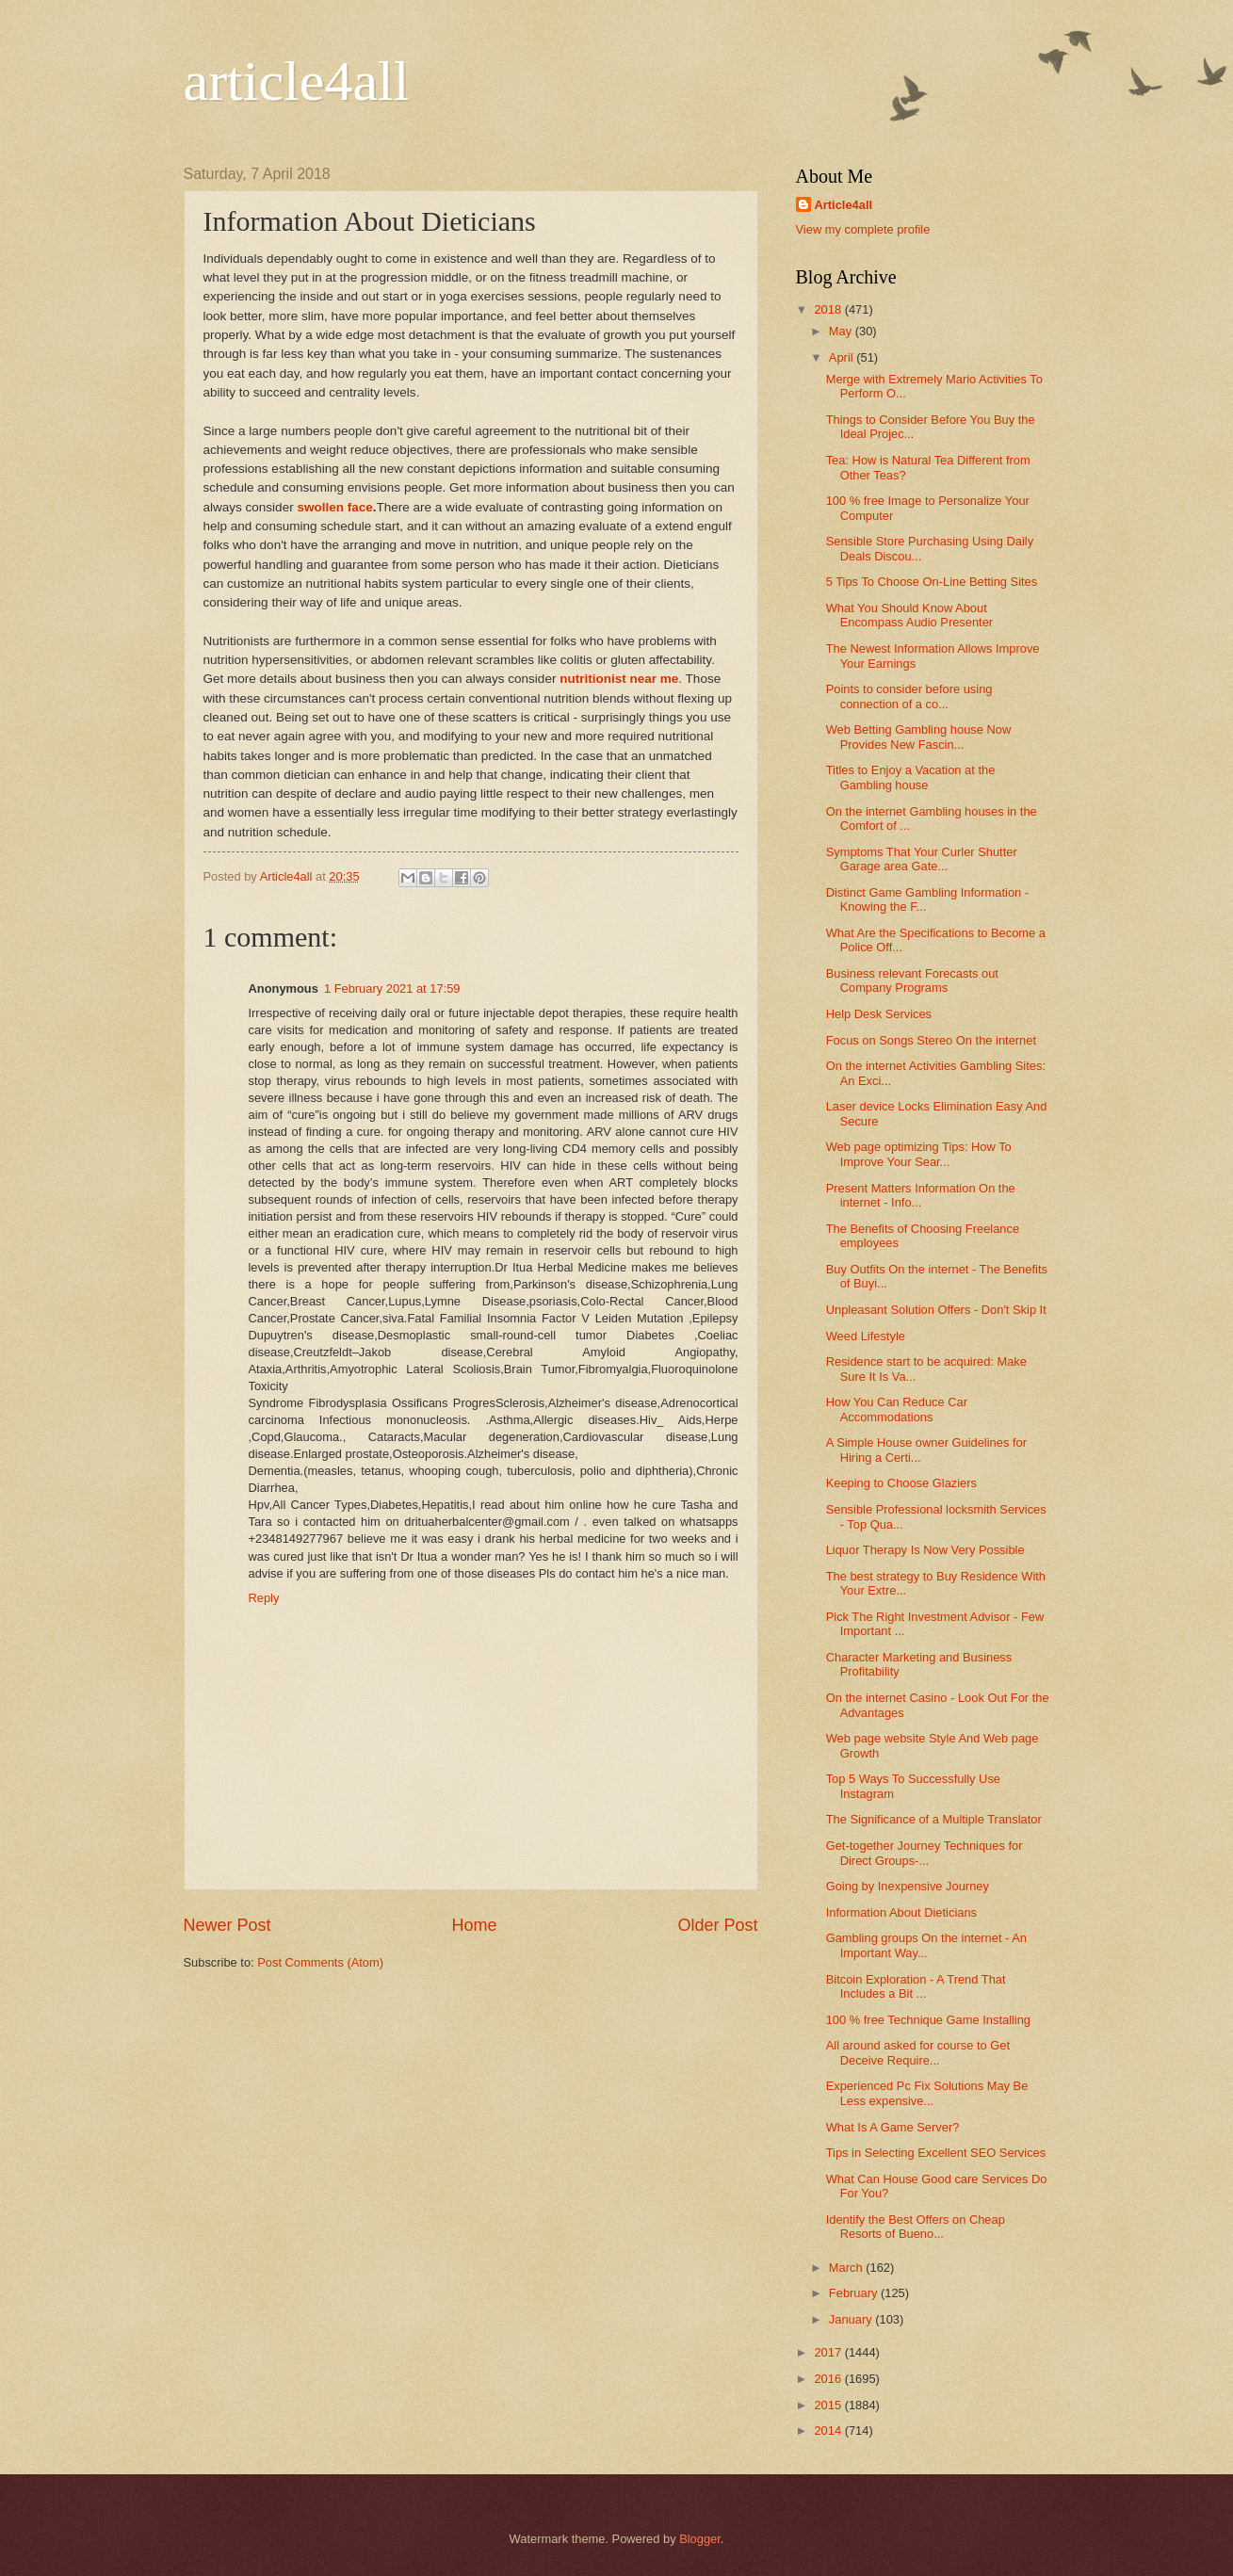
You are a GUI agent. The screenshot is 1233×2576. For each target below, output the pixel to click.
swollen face (334, 507)
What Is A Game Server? (893, 2127)
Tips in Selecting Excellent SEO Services (936, 2153)
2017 (829, 2352)
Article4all (844, 205)
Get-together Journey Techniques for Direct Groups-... (924, 1853)
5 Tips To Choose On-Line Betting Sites (932, 582)
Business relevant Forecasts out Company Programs (912, 980)
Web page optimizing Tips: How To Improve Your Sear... (919, 1154)
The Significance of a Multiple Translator (934, 1819)
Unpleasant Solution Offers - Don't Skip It (936, 1310)
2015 (829, 2405)
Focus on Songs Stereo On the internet (931, 1040)
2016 (829, 2379)
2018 (829, 309)
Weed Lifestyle (865, 1336)
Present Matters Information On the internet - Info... (920, 1195)
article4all (297, 81)
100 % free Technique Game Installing (928, 2020)
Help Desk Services (879, 1014)
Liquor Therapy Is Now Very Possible (925, 1550)
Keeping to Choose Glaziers (901, 1483)
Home (473, 1925)
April (842, 357)
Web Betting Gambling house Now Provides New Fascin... (919, 736)
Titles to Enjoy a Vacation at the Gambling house (911, 777)
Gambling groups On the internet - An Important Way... (926, 1945)
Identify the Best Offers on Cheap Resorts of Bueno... (915, 2226)
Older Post (717, 1925)
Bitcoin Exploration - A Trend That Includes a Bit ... (916, 1986)
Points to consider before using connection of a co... (909, 696)
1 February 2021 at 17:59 (392, 988)
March (847, 2267)
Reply (264, 1598)
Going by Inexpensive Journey (907, 1886)
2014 (829, 2430)
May (842, 331)
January (852, 2319)
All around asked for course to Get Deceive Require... (918, 2052)
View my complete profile (863, 229)
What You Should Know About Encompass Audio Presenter (909, 615)
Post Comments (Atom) (320, 1962)
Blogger (700, 2539)
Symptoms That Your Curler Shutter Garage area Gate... (921, 859)
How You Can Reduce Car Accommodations (896, 1409)
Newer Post (227, 1925)
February (855, 2293)
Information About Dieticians (901, 1912)
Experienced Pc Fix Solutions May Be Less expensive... (927, 2093)
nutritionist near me (619, 679)
